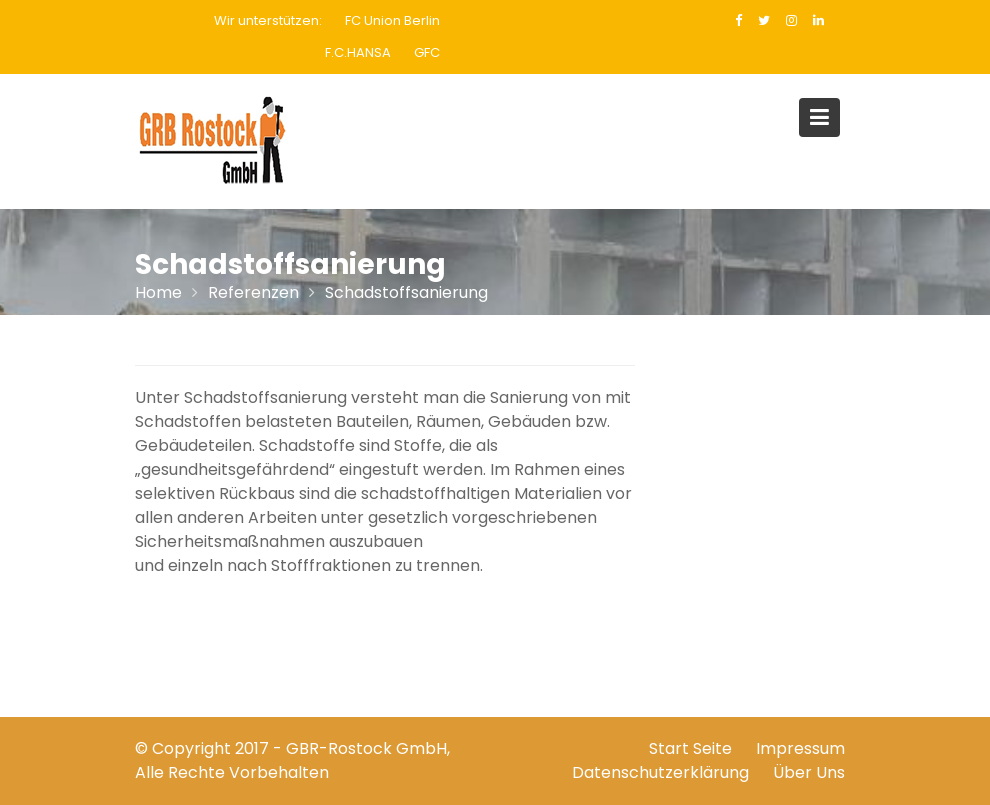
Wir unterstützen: (268, 20)
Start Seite (690, 748)
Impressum (800, 748)
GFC (427, 52)
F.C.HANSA (358, 52)
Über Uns (809, 772)
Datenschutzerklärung (660, 772)
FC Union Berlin (392, 20)
